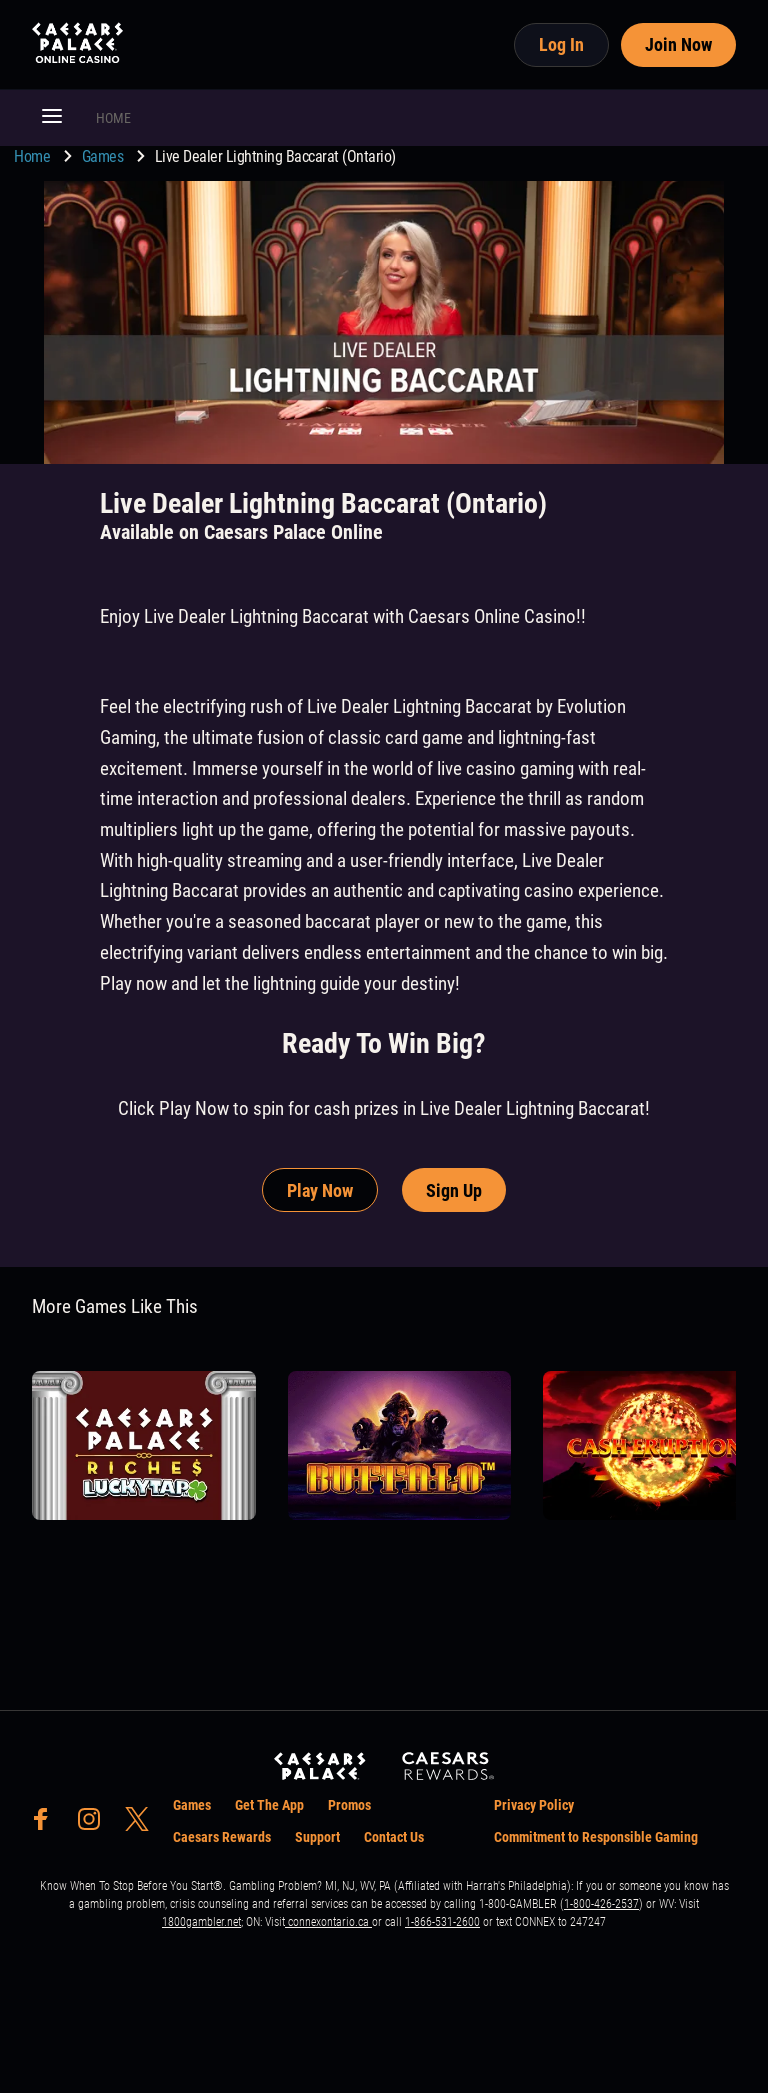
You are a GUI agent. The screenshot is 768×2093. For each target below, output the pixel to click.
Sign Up (454, 1190)
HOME (113, 118)
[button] (52, 118)
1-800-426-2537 (601, 1904)
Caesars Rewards (222, 1837)
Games (104, 156)
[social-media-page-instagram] (95, 1824)
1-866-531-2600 (442, 1922)
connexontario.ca (328, 1922)
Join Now (678, 44)
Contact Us (394, 1837)
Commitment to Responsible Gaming (596, 1837)
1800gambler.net (201, 1922)
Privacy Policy (534, 1805)
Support (317, 1837)
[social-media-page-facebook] (47, 1824)
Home (34, 156)
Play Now (320, 1190)
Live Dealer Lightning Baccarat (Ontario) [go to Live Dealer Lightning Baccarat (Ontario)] (275, 156)
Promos (349, 1805)
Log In (561, 44)
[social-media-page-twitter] (143, 1824)
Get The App (269, 1805)
